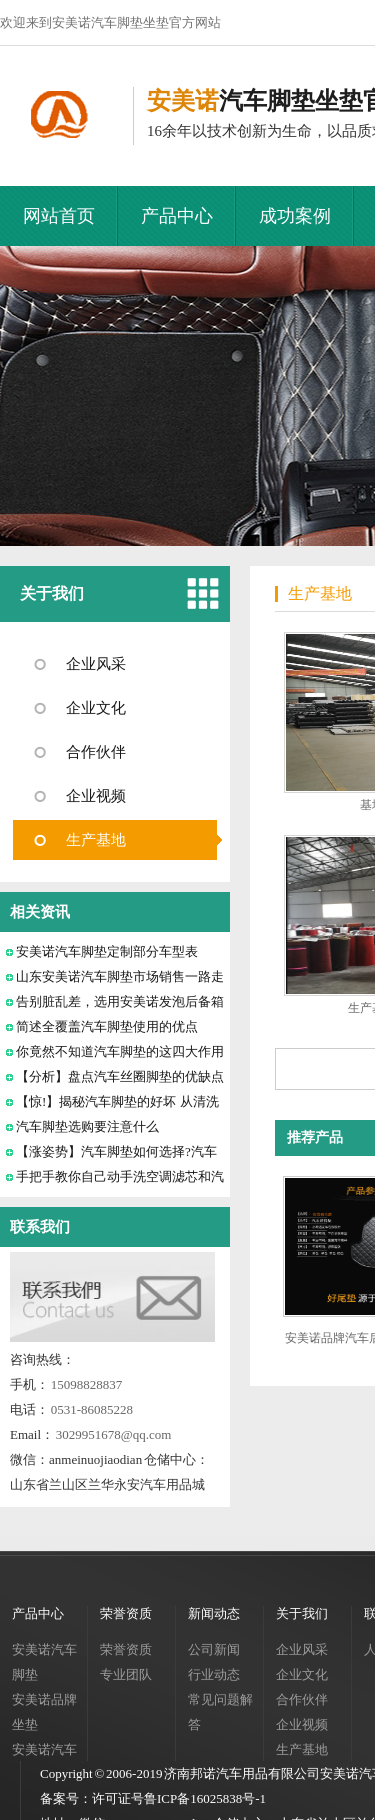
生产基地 (96, 840)
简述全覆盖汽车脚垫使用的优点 (107, 1026)
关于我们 (52, 593)
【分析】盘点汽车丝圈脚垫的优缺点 (120, 1076)
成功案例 (295, 216)
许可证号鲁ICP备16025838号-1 (179, 1798)
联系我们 (40, 1227)
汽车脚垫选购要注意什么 (87, 1126)
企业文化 (96, 708)
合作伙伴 (96, 752)
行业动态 (214, 1674)
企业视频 (96, 796)
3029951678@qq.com (114, 1434)
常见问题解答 (220, 1712)
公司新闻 (214, 1649)
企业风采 (96, 664)
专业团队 (126, 1674)
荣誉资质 (126, 1613)
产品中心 (177, 216)
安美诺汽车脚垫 (44, 1662)
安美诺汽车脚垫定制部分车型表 (107, 951)
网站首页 (59, 216)
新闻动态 (214, 1613)
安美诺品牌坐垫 (44, 1712)
